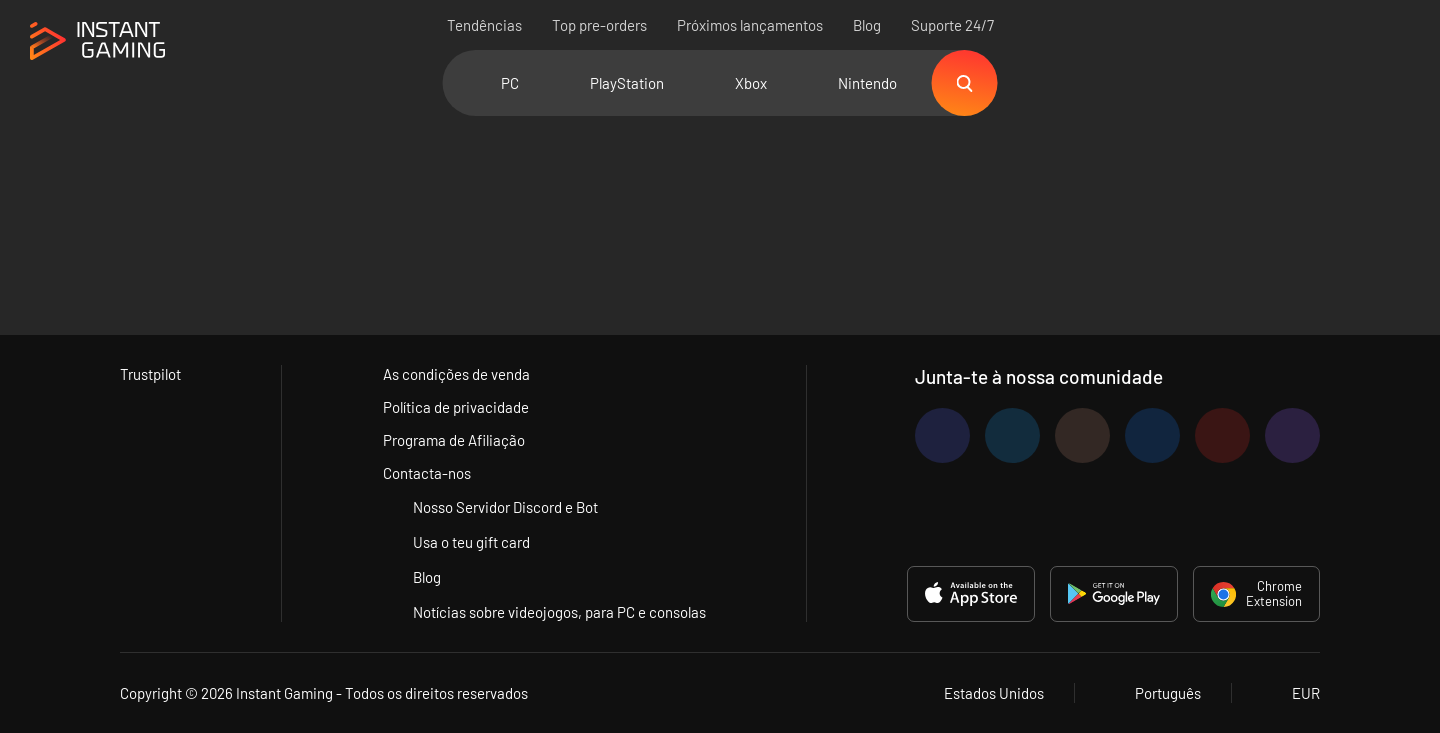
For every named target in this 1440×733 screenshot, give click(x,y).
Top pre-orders (599, 25)
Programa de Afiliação (454, 440)
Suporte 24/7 (952, 25)
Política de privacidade (456, 407)
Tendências (484, 25)
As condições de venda (456, 374)
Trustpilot (150, 374)
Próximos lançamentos (750, 25)
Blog (867, 25)
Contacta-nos (427, 473)
